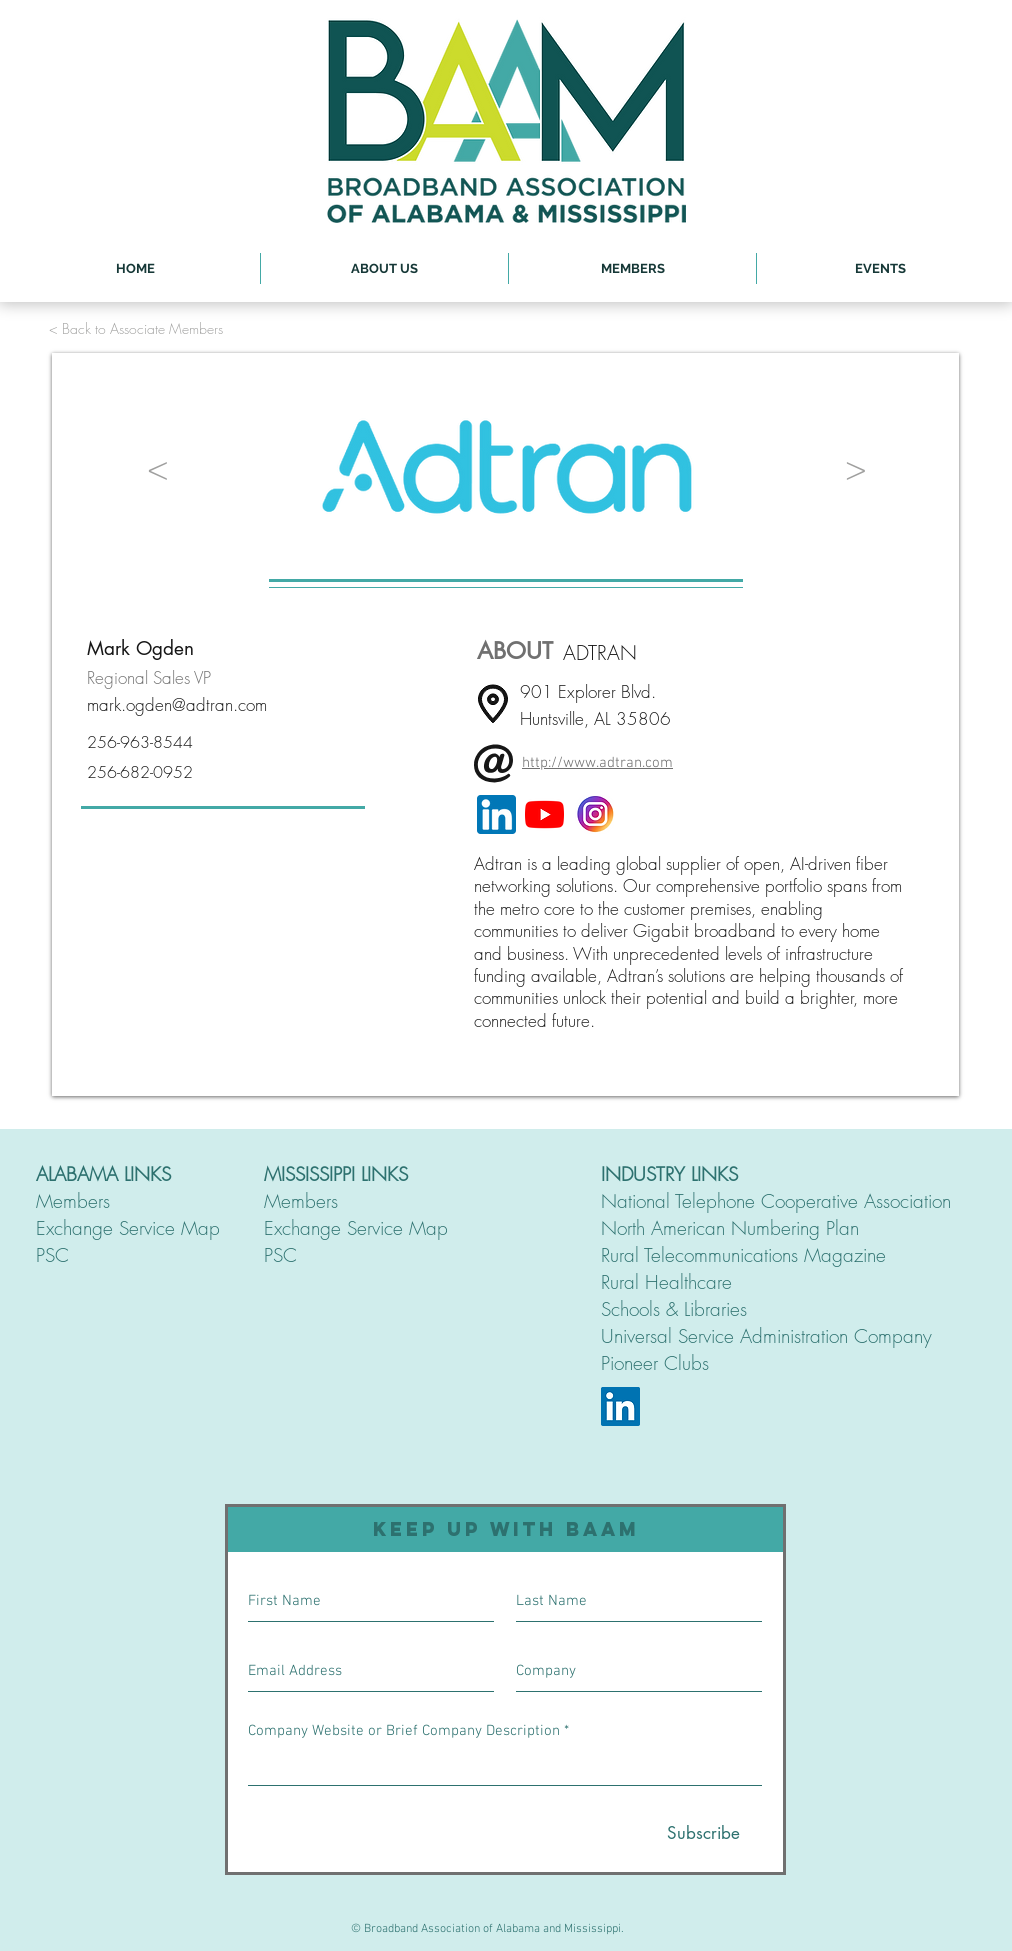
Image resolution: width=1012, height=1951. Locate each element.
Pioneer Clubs (655, 1363)
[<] (158, 467)
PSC (52, 1255)
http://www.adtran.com (597, 763)
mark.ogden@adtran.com (177, 704)
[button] (384, 268)
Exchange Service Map (128, 1228)
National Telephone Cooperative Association (776, 1201)
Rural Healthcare (666, 1282)
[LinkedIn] (620, 1406)
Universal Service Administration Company (766, 1336)
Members (73, 1201)
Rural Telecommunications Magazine (743, 1255)
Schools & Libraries (674, 1309)
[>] (856, 467)
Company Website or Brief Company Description (404, 1731)
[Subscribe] (703, 1834)
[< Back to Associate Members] (136, 328)
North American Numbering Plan (730, 1228)
